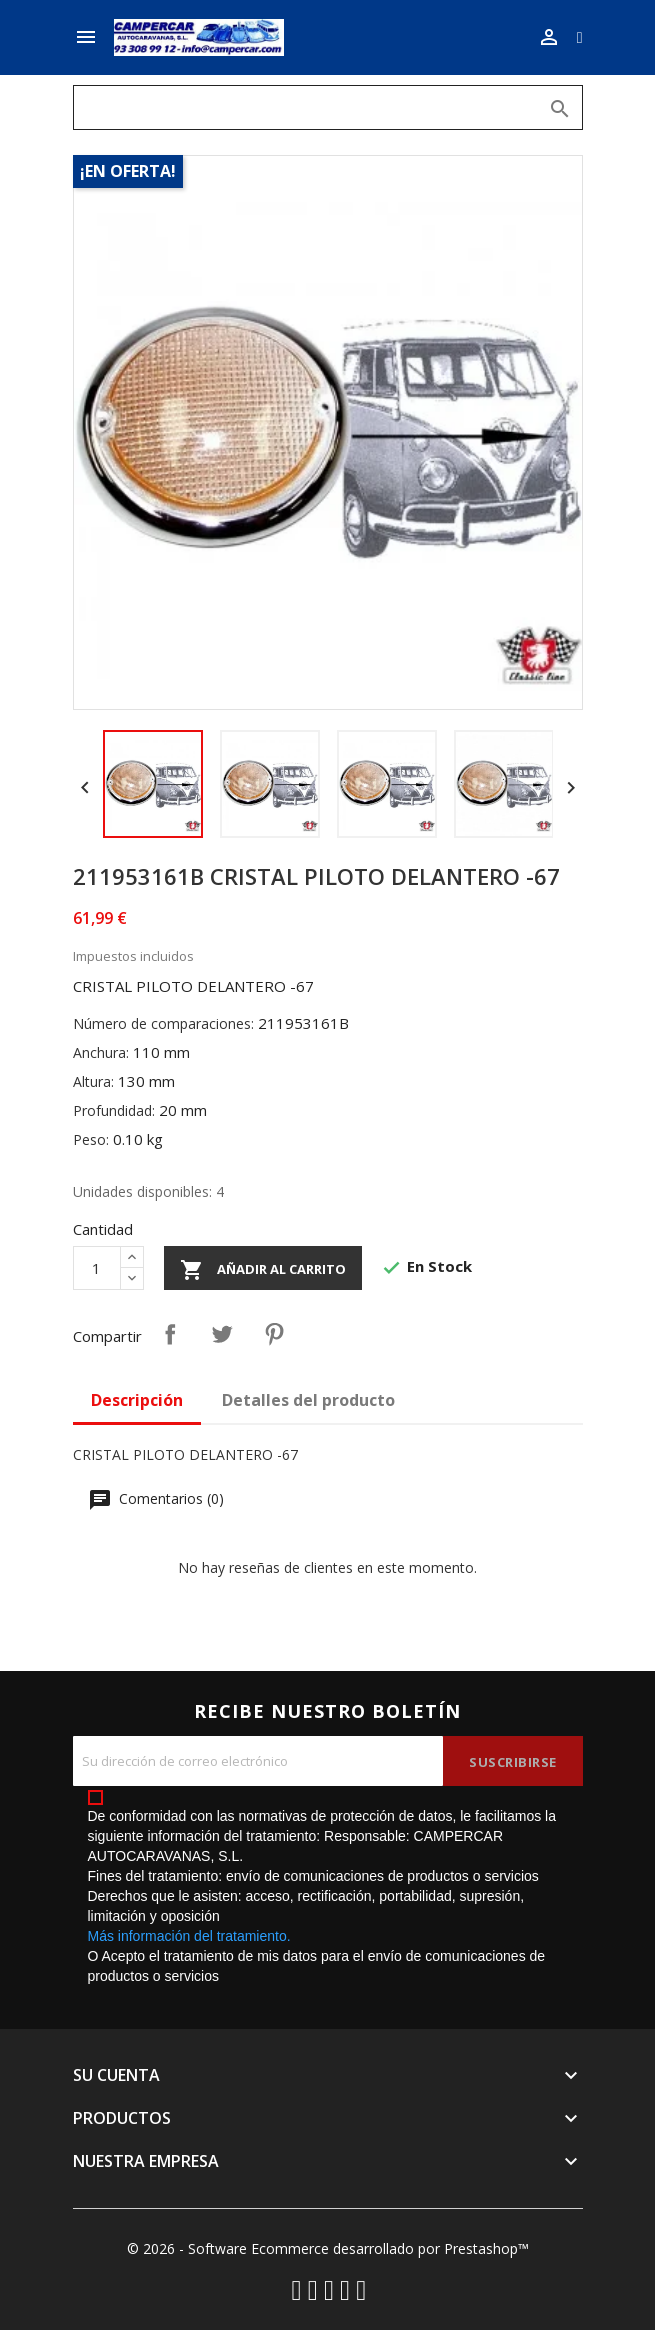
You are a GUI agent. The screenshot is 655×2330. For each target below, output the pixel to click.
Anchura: (101, 1052)
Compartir (170, 1334)
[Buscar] (328, 107)
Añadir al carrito (263, 1270)
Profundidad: (114, 1110)
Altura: (93, 1081)
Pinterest (274, 1334)
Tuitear (222, 1334)
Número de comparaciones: (163, 1023)
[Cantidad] (97, 1268)
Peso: (91, 1139)
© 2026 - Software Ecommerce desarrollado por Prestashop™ (328, 2248)
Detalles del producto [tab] (308, 1400)
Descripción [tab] (137, 1400)
